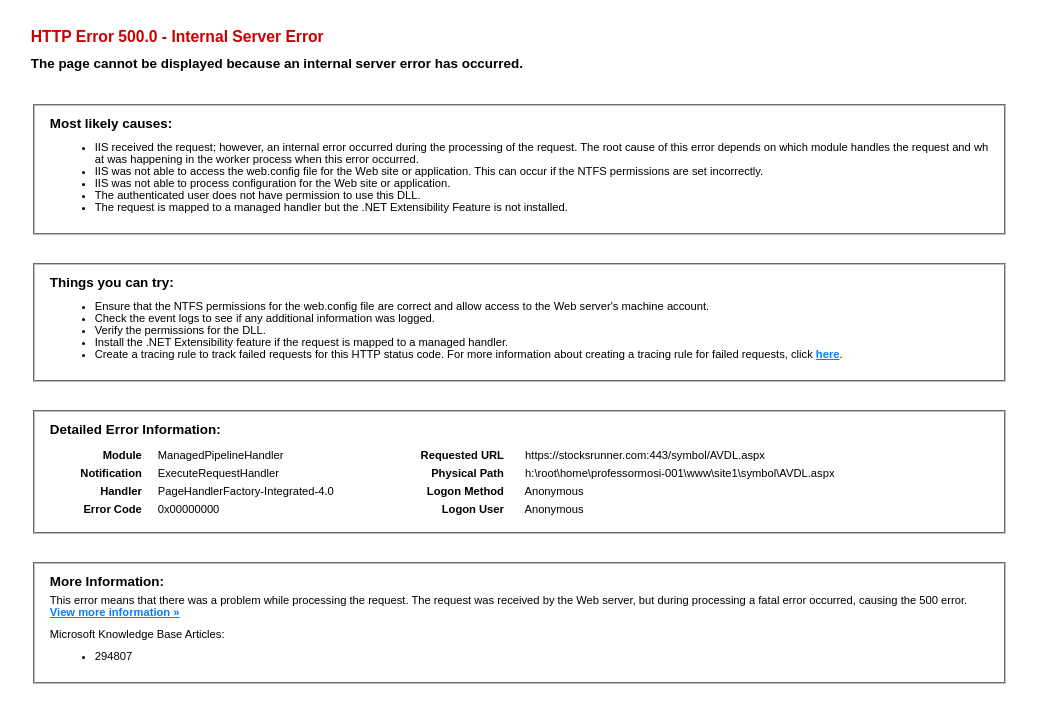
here (828, 354)
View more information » (115, 612)
